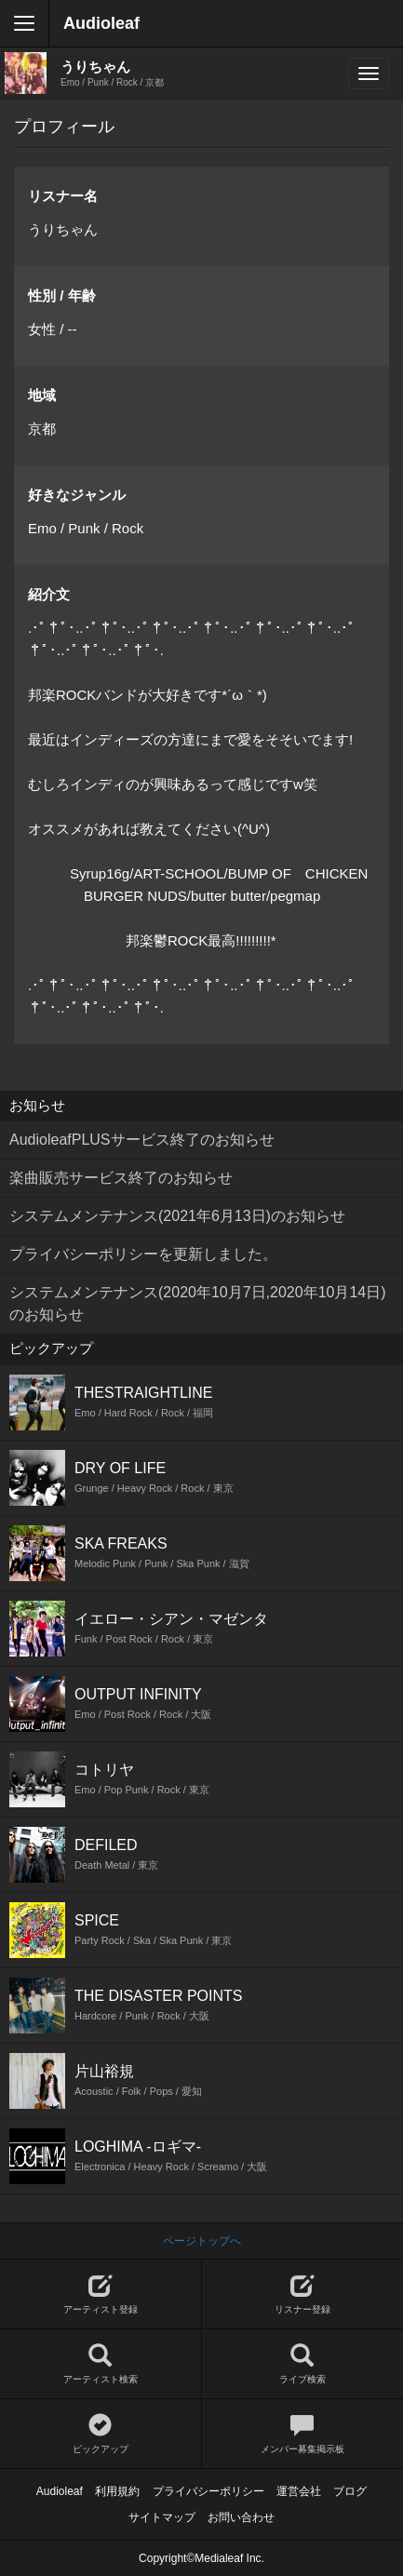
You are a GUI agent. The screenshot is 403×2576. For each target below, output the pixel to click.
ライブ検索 (303, 2364)
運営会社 (298, 2491)
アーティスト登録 (100, 2294)
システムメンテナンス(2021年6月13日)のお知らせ (177, 1216)
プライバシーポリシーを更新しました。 (143, 1254)
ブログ (350, 2491)
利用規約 (117, 2491)
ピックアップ (100, 2434)
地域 (42, 395)
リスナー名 (63, 196)
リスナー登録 (303, 2294)
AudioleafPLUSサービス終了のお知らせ (142, 1139)
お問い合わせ (241, 2517)
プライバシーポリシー (208, 2491)
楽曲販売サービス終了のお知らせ (121, 1178)
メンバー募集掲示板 (303, 2434)
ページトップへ (202, 2240)
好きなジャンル (77, 495)
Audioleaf (101, 23)
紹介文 (49, 594)
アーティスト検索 (100, 2364)
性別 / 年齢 (62, 295)
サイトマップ (161, 2517)
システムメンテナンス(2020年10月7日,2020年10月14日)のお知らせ (197, 1303)
